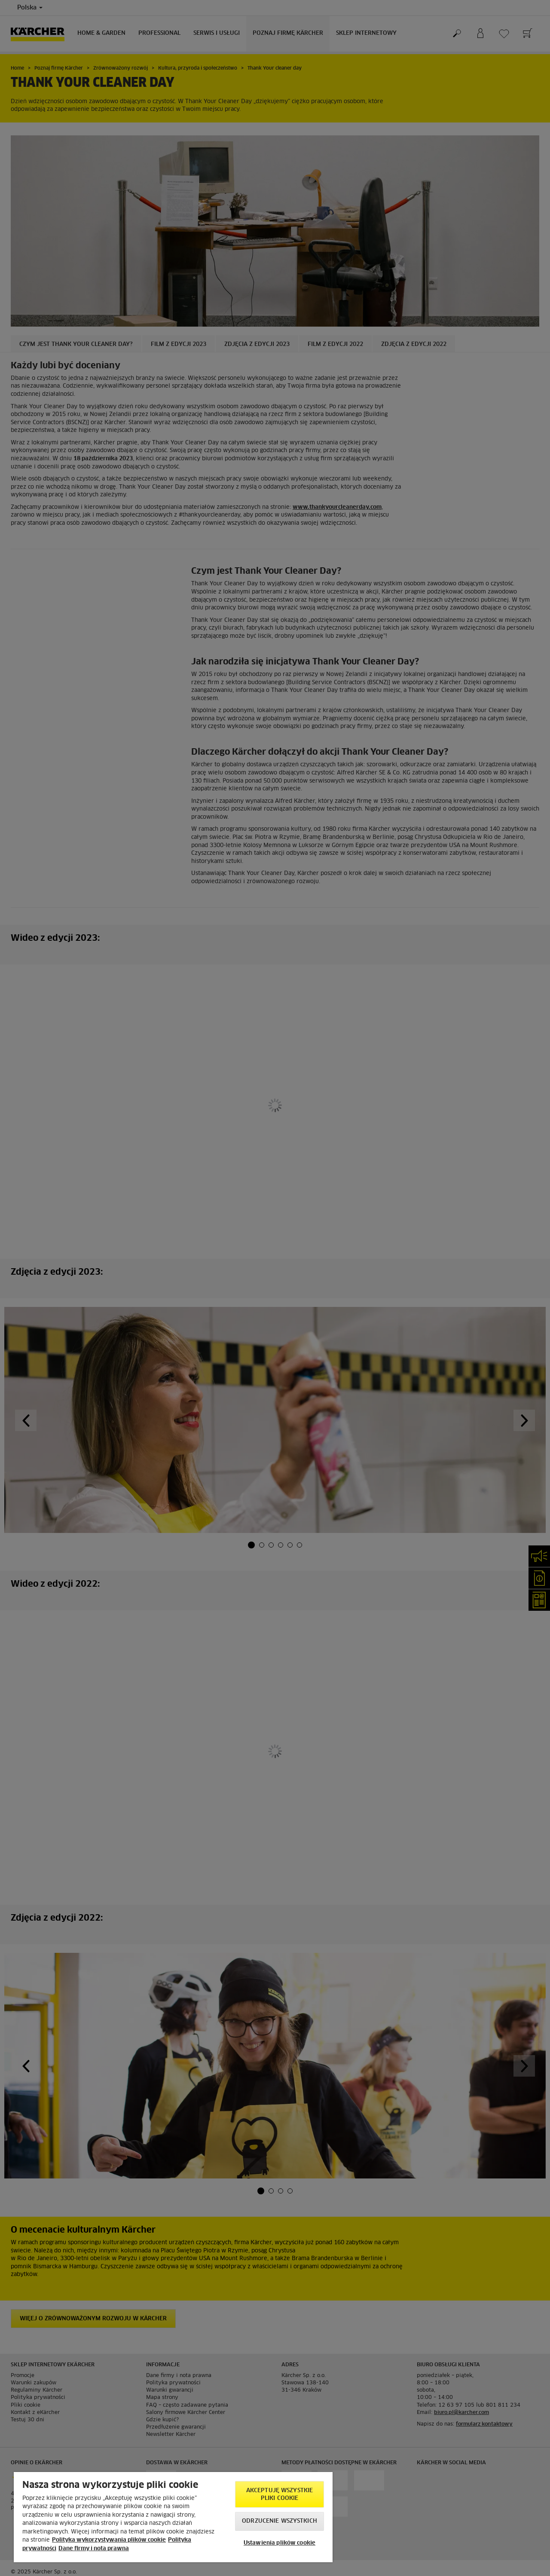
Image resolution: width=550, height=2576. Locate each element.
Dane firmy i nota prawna (93, 2549)
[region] (173, 2517)
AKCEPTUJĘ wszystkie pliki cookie (279, 2494)
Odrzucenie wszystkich (279, 2521)
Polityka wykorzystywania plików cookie (109, 2540)
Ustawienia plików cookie (279, 2543)
